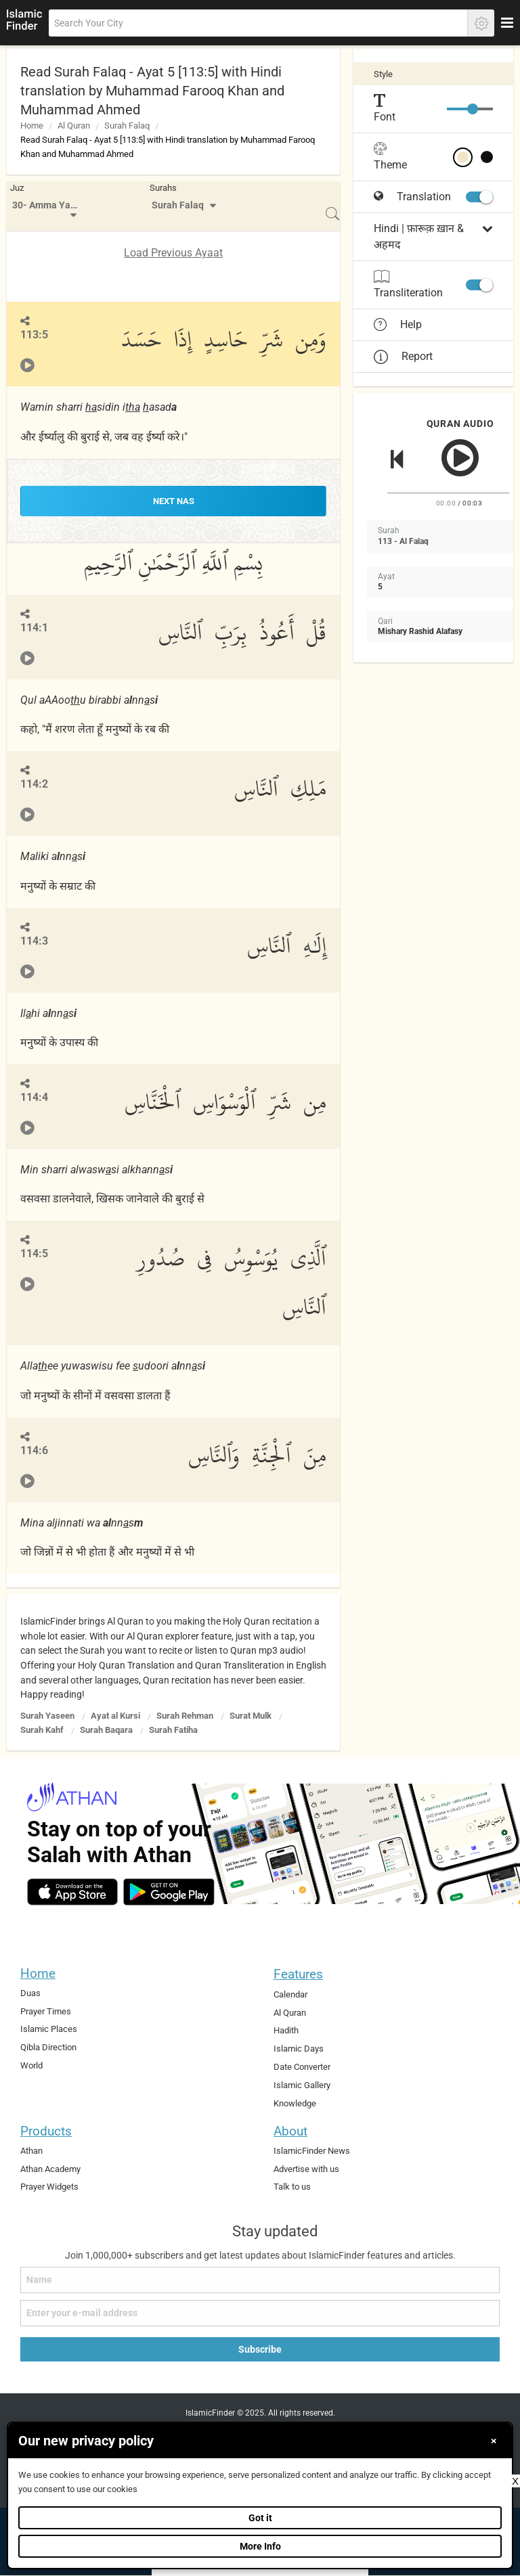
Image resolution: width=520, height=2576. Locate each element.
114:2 (34, 783)
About (290, 2131)
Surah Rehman (184, 1716)
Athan (31, 2151)
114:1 (34, 627)
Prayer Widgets (49, 2187)
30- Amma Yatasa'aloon (48, 205)
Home (31, 125)
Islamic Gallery (302, 2085)
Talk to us (292, 2187)
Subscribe (260, 2349)
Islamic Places (48, 2029)
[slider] (472, 109)
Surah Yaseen (47, 1716)
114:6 (34, 1450)
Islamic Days (299, 2048)
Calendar (290, 1994)
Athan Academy (50, 2169)
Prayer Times (45, 2011)
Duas (30, 1993)
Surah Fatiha (173, 1730)
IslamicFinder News (312, 2151)
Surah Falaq (127, 125)
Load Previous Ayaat (173, 252)
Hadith (286, 2030)
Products (46, 2131)
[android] (169, 1891)
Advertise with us (306, 2169)
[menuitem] (46, 206)
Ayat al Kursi (115, 1716)
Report (403, 356)
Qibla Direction (48, 2047)
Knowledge (295, 2103)
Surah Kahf (42, 1730)
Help (398, 325)
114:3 (34, 940)
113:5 (34, 334)
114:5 (34, 1253)
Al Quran (74, 125)
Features (298, 1974)
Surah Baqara (106, 1730)
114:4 (34, 1097)
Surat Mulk (251, 1716)
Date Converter (302, 2067)
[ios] (72, 1891)
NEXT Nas (173, 501)
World (31, 2065)
